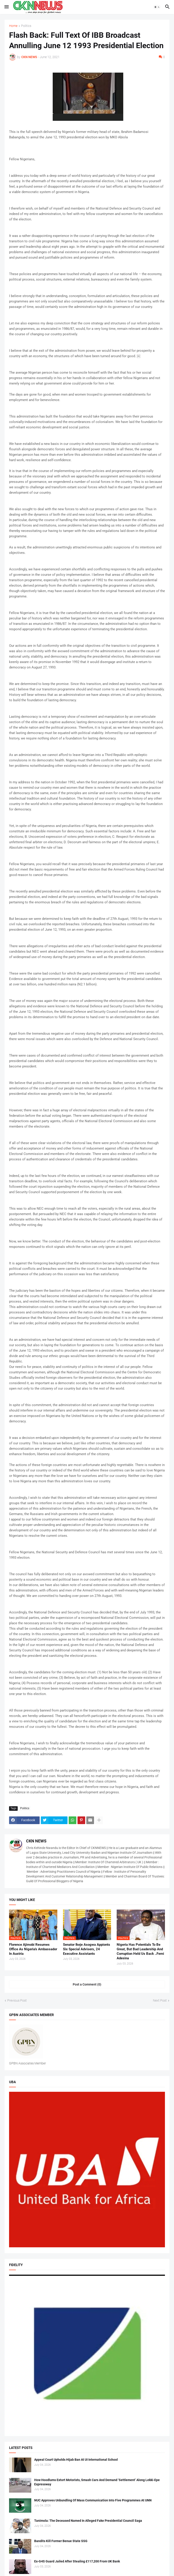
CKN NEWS (36, 1841)
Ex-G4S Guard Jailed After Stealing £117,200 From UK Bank (77, 2561)
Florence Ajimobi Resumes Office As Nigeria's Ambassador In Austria (33, 1949)
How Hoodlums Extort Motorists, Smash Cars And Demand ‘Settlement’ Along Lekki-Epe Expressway (97, 2482)
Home (13, 26)
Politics (26, 26)
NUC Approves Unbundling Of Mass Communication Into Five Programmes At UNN (93, 2500)
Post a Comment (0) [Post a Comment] (87, 1984)
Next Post (160, 2000)
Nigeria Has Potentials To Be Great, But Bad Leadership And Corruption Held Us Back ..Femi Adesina (140, 1951)
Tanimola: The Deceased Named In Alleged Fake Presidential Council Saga (88, 2520)
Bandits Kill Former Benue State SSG (60, 2541)
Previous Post (17, 2000)
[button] (6, 7)
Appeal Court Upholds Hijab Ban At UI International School (76, 2459)
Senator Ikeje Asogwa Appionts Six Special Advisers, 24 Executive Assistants (86, 1949)
